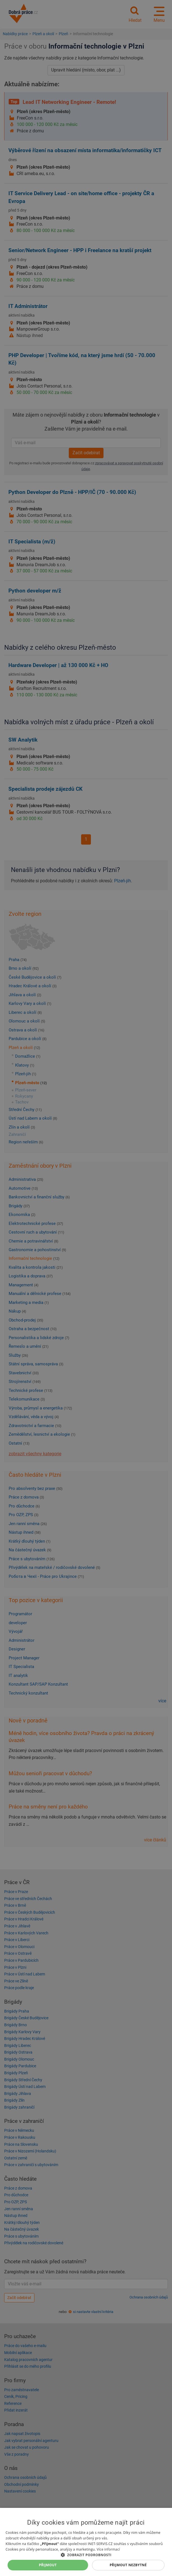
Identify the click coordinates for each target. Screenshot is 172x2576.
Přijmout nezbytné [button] (128, 2565)
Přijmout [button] (48, 2565)
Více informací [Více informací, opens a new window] (108, 2549)
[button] (86, 2554)
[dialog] (86, 2542)
